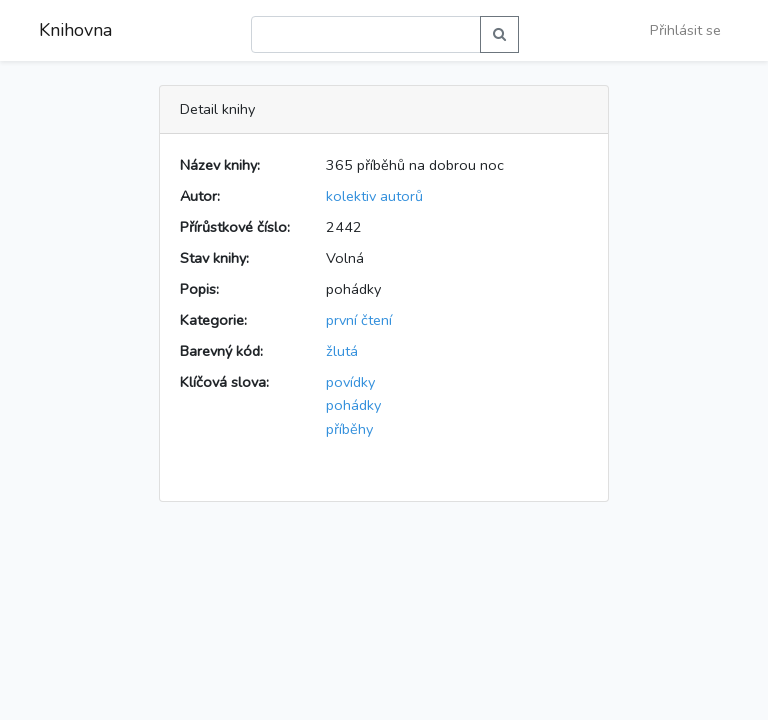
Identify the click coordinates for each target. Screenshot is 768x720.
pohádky (353, 405)
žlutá (342, 351)
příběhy (349, 429)
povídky (350, 382)
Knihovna (75, 30)
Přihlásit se (685, 30)
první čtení (359, 320)
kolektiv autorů (374, 196)
